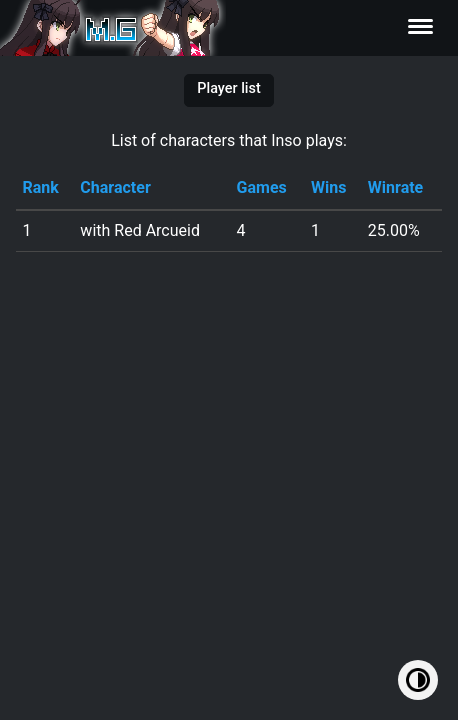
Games (262, 187)
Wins (328, 187)
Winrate (395, 187)
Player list (228, 88)
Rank (40, 187)
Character (115, 187)
